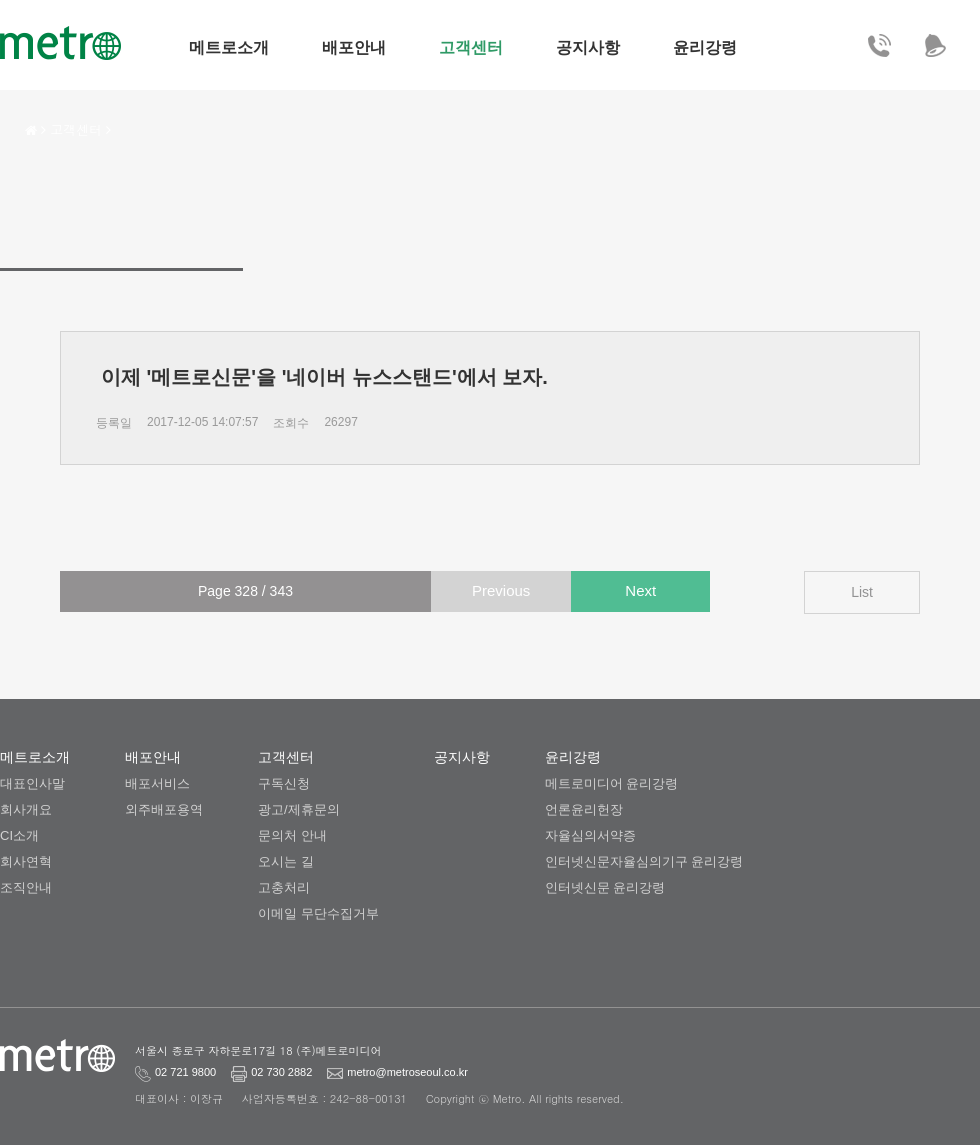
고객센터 (76, 129)
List (862, 592)
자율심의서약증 (590, 835)
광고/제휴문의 (299, 809)
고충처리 (284, 887)
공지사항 (462, 757)
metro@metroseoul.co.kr (355, 1072)
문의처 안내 (292, 835)
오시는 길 (286, 861)
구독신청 (284, 783)
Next (640, 590)
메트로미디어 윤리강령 (612, 783)
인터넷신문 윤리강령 (605, 887)
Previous (501, 590)
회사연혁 (26, 861)
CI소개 (19, 835)
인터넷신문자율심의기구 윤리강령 (644, 861)
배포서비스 (157, 783)
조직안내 (26, 887)
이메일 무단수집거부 (318, 913)
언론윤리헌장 (584, 809)
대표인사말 (32, 783)
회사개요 (26, 809)
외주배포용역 (164, 809)
